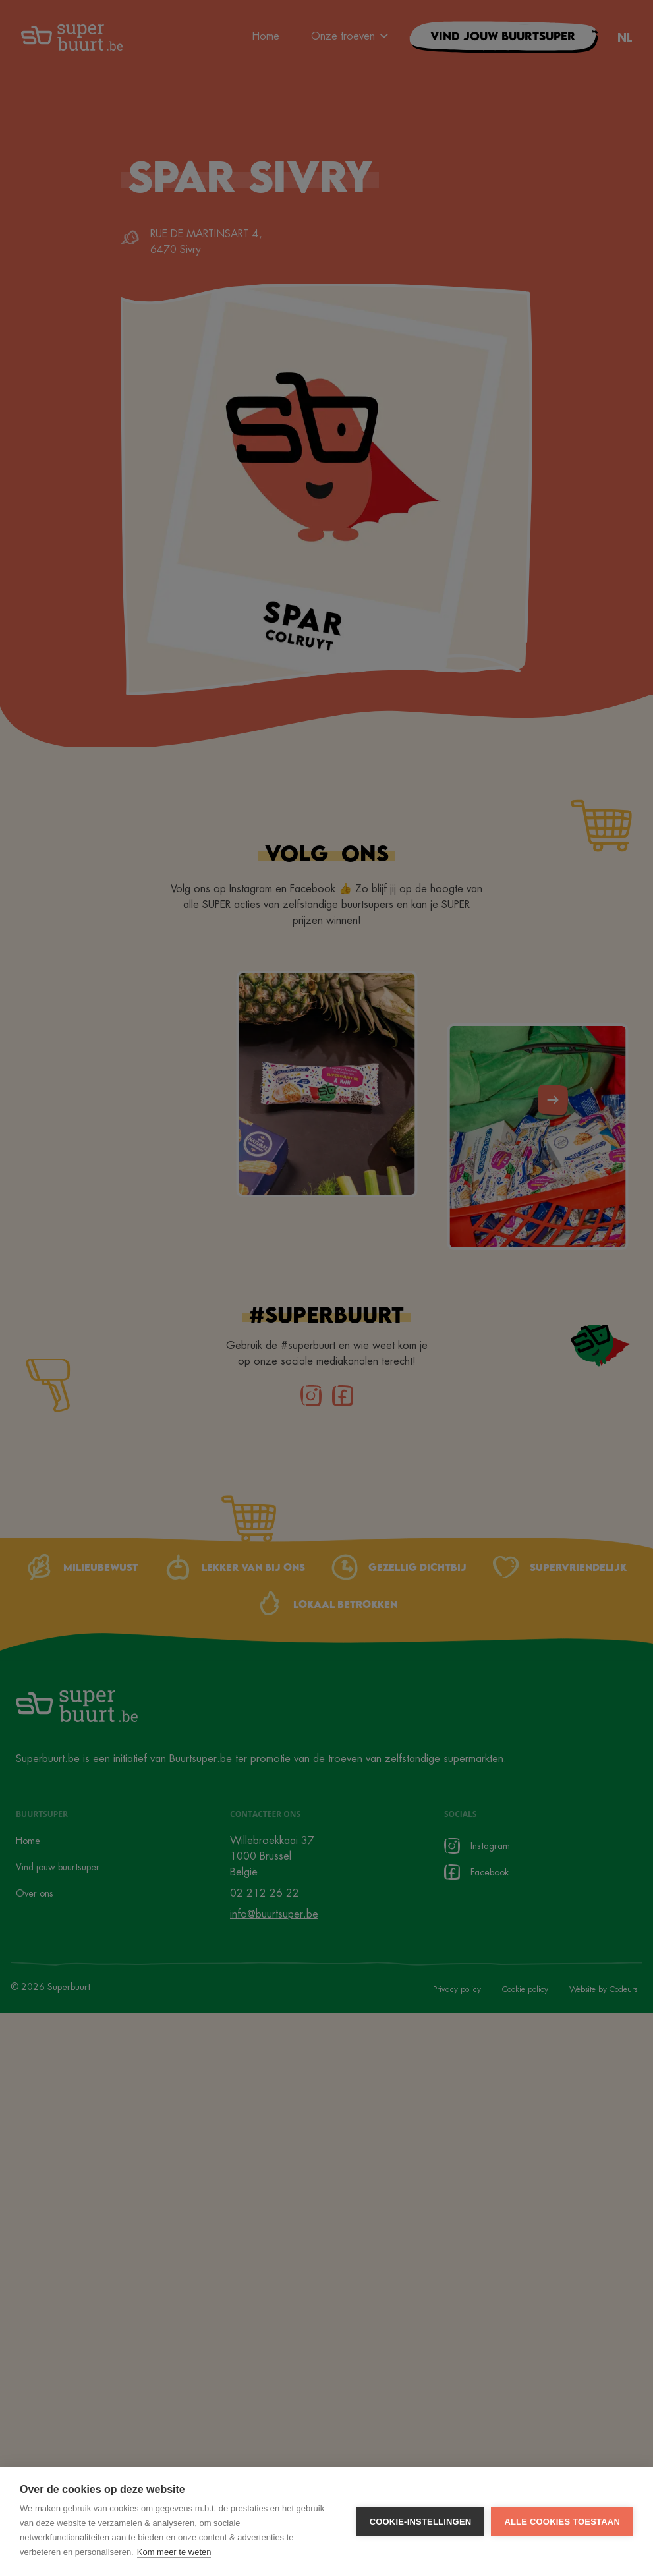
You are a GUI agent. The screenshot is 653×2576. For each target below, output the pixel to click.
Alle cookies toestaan (562, 2522)
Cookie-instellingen (421, 2522)
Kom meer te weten (174, 2552)
